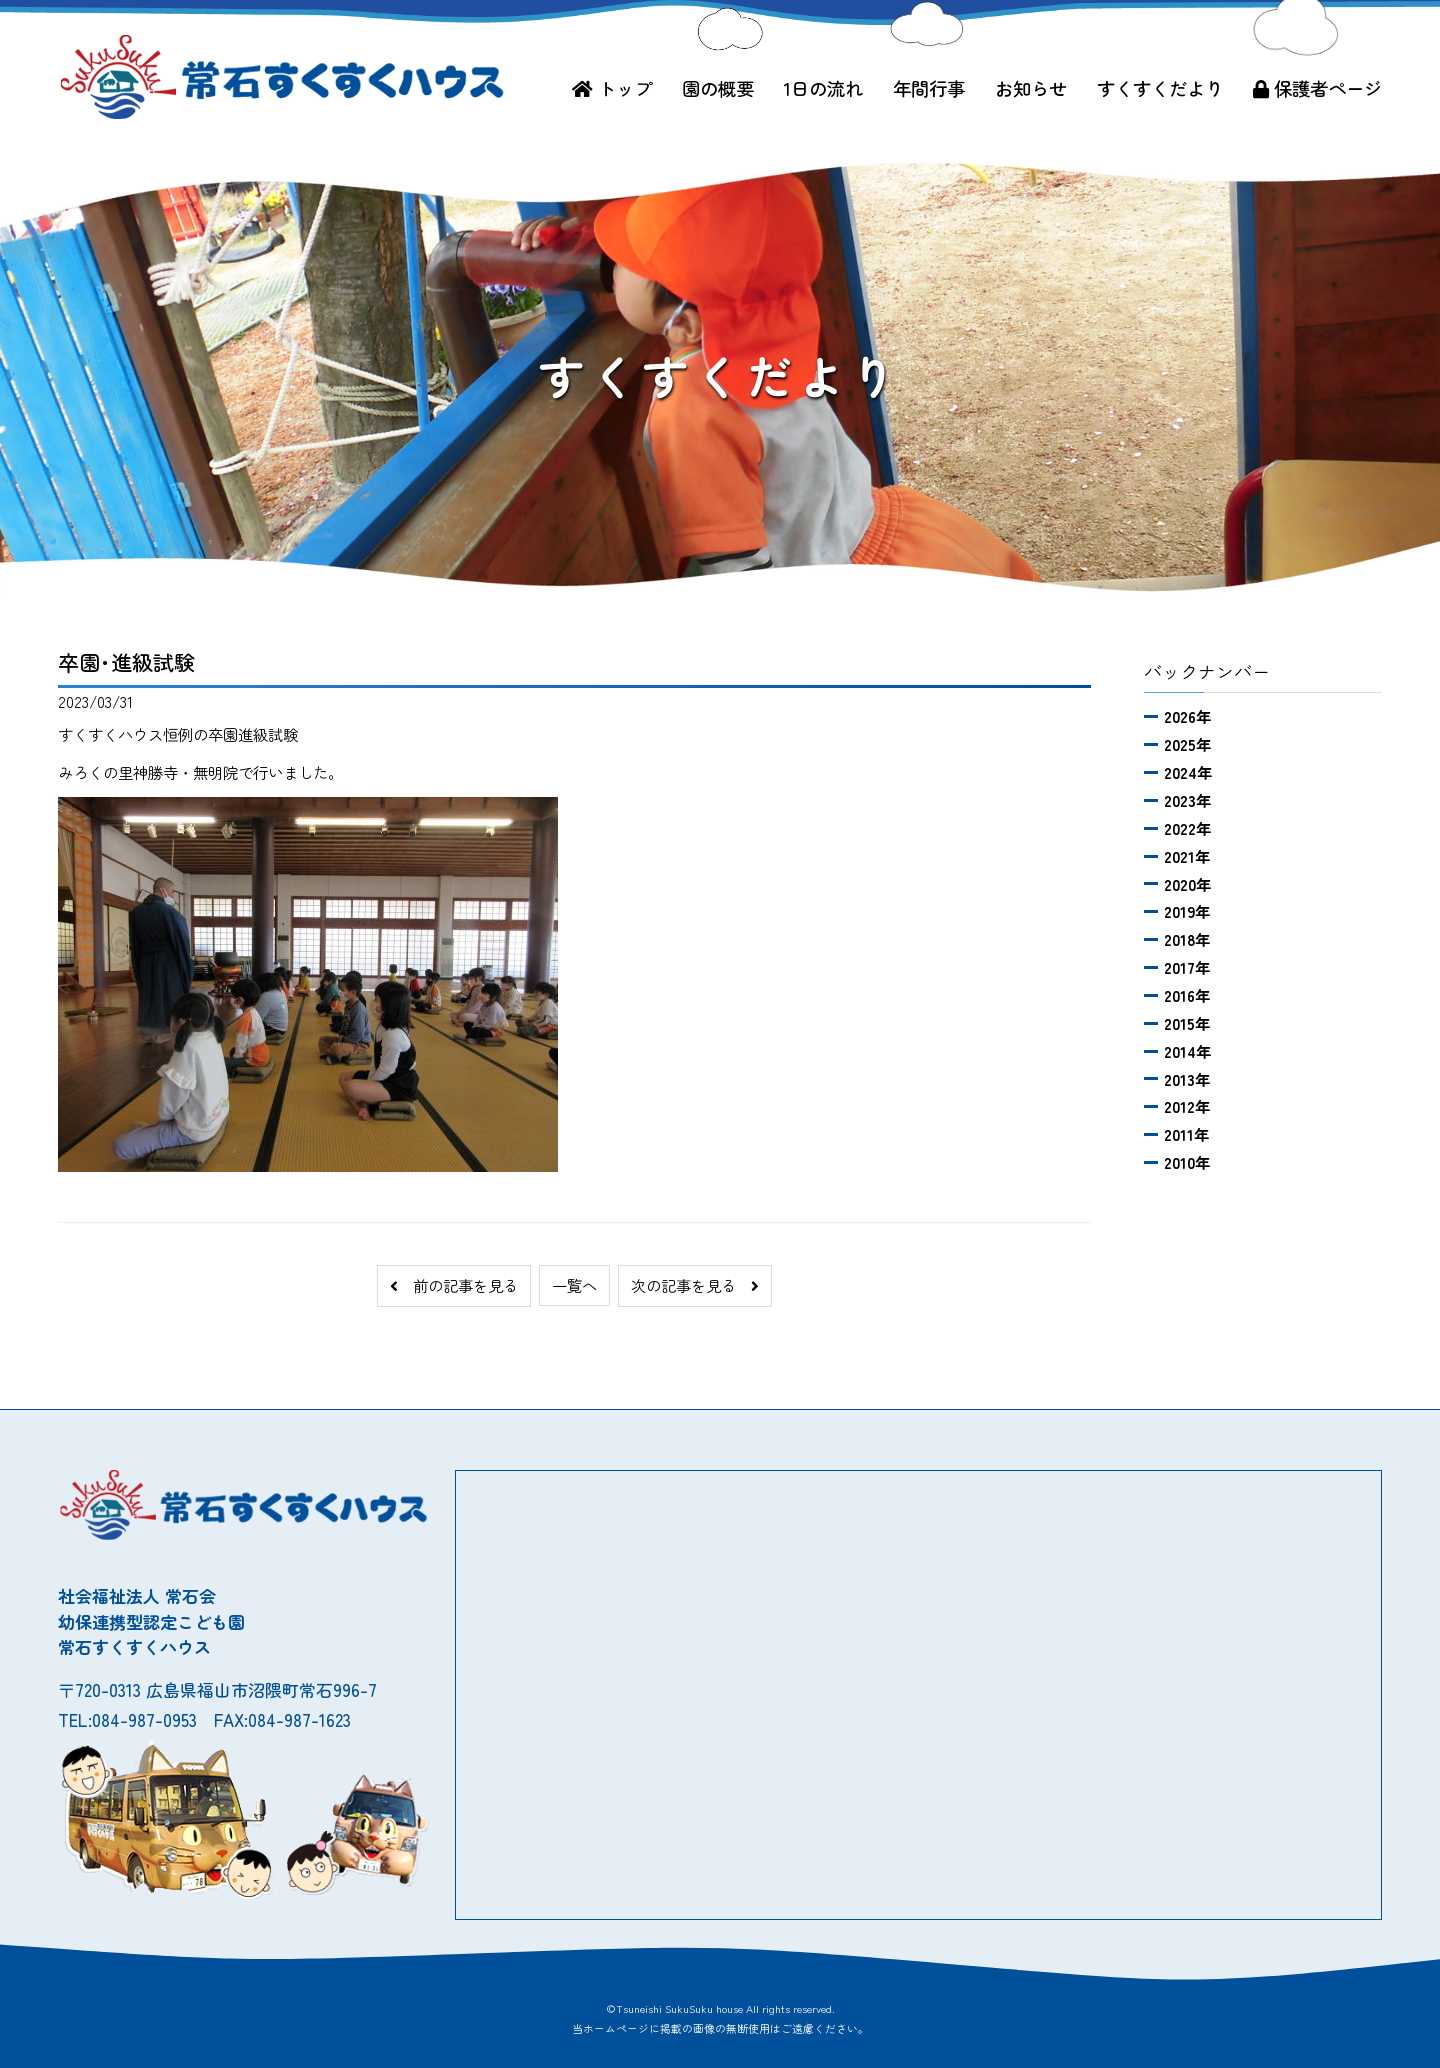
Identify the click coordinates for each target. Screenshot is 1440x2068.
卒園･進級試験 (126, 662)
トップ (612, 88)
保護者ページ (1317, 88)
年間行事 (929, 88)
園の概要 (718, 88)
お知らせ (1031, 88)
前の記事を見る (454, 1285)
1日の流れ (823, 88)
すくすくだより (1160, 88)
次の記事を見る (695, 1285)
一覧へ (574, 1285)
